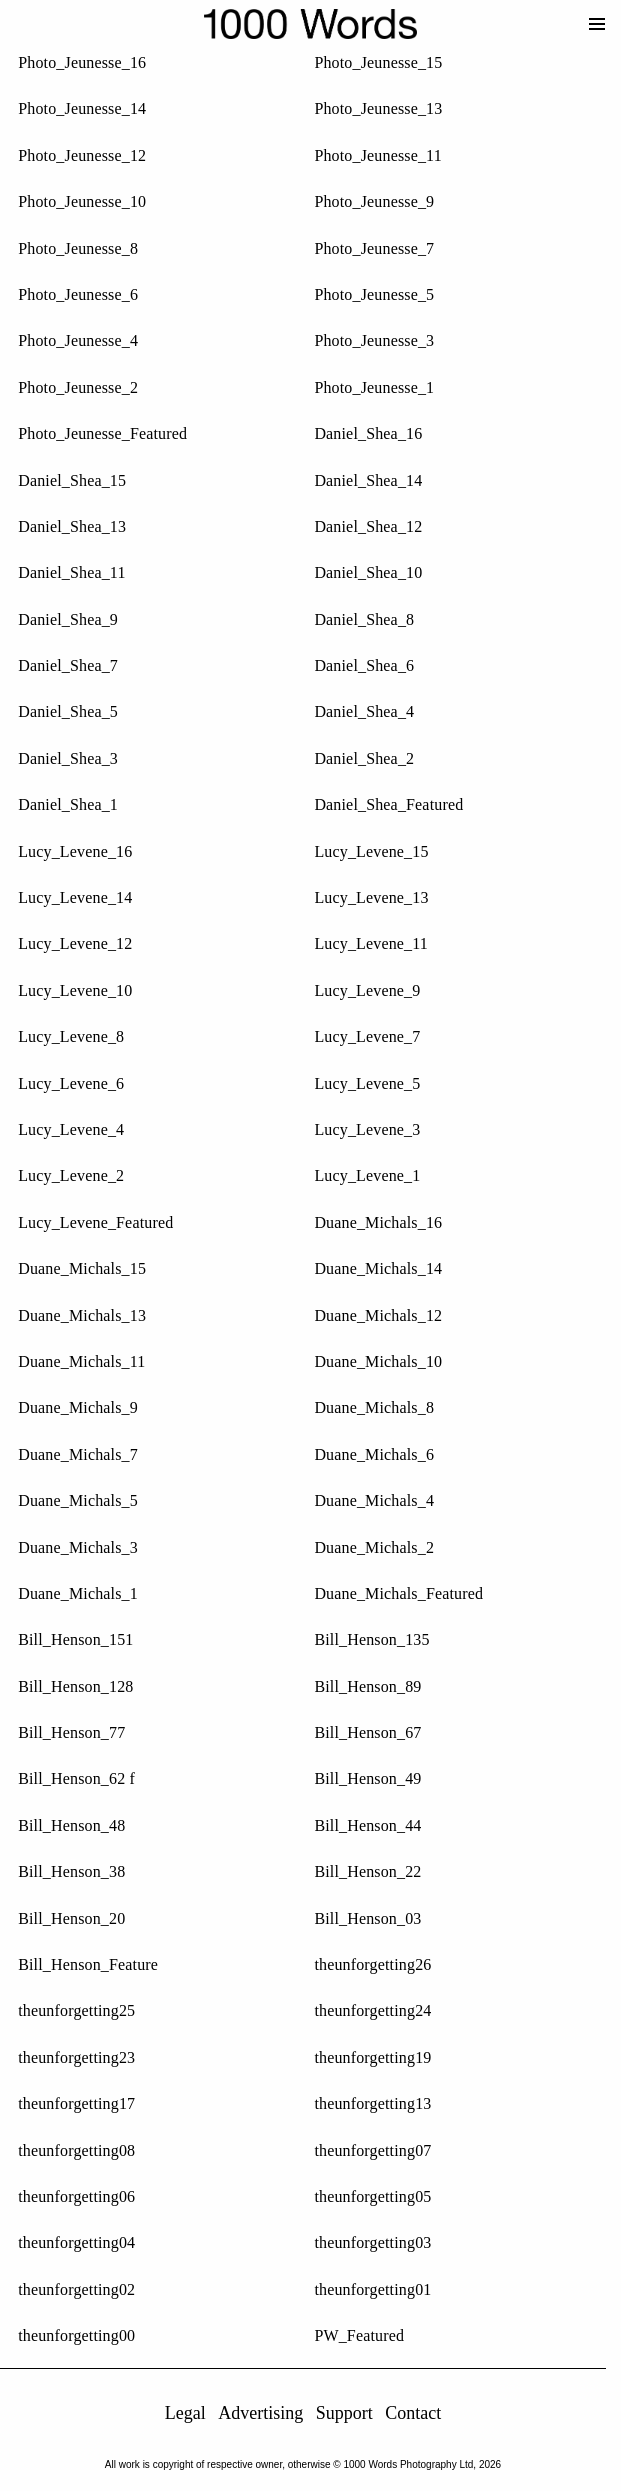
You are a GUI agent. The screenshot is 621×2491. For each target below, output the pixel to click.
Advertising (268, 2413)
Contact (421, 2413)
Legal (192, 2413)
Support (351, 2413)
